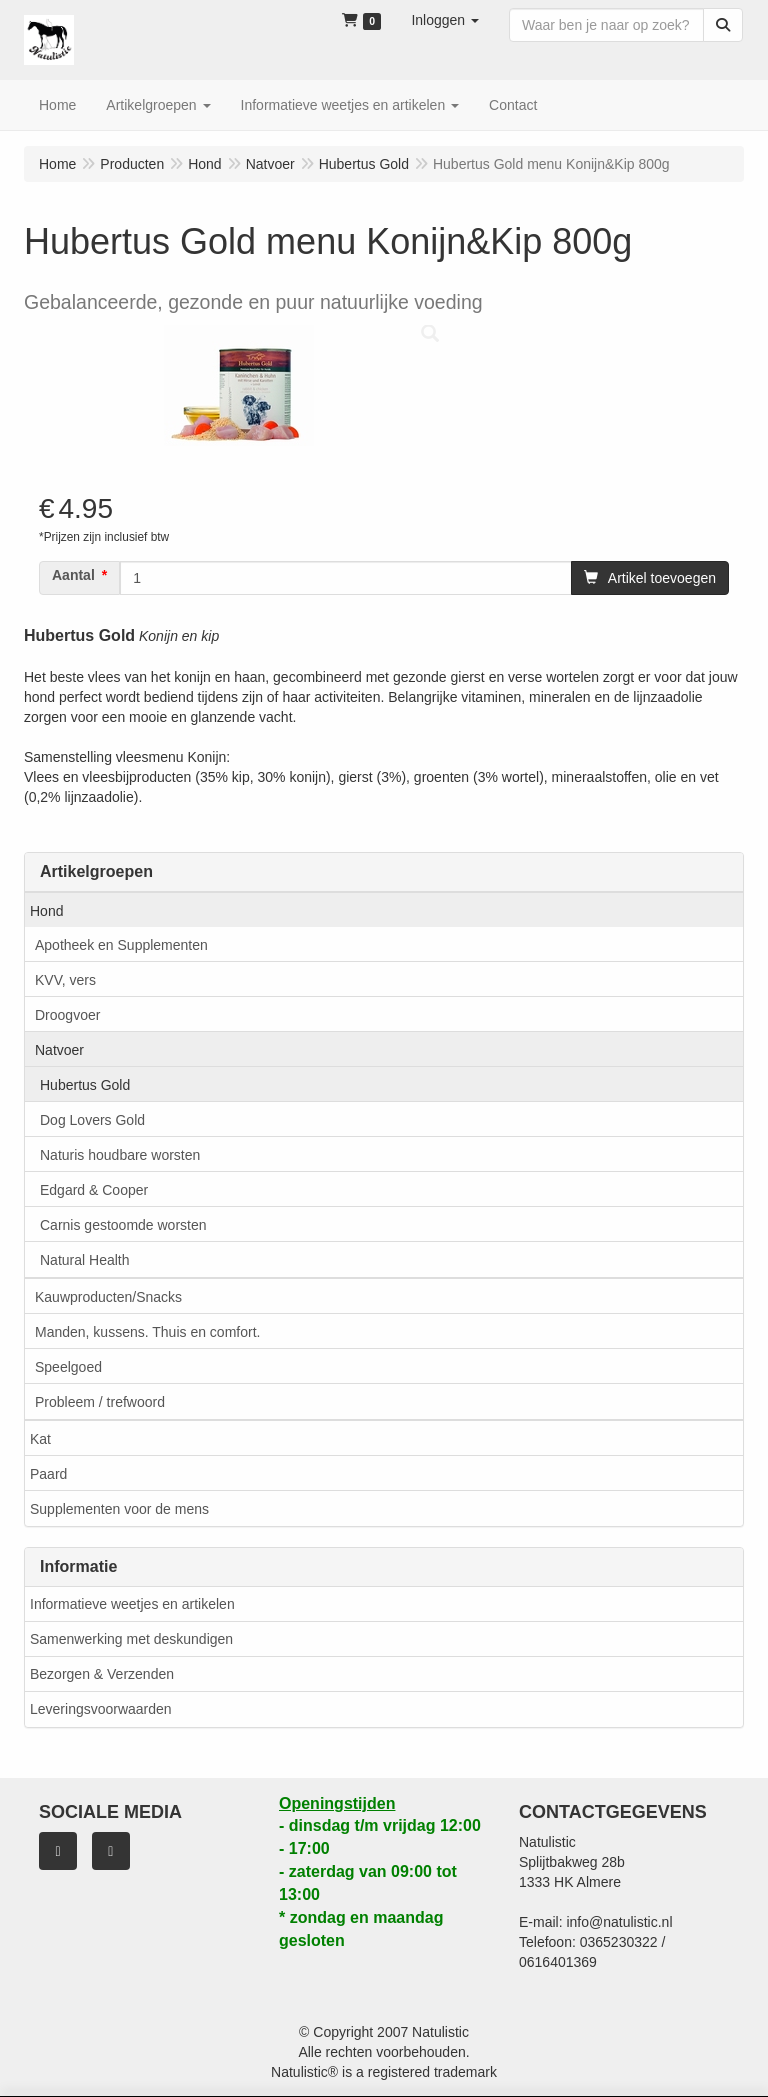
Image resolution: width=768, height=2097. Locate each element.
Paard (48, 1474)
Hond (46, 911)
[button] (445, 20)
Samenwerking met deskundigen (131, 1639)
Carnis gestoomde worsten (123, 1225)
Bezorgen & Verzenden (102, 1674)
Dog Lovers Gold (92, 1120)
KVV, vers (65, 980)
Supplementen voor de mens (119, 1509)
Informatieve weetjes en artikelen (132, 1604)
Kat (40, 1439)
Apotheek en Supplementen (121, 945)
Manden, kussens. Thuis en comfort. (147, 1332)
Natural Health (85, 1260)
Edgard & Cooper (94, 1190)
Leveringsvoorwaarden (101, 1709)
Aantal (73, 575)
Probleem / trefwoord (100, 1402)
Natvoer (59, 1050)
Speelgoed (68, 1367)
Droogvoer (67, 1015)
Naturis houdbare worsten (120, 1155)
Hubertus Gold (85, 1085)
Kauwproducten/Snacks (108, 1297)
